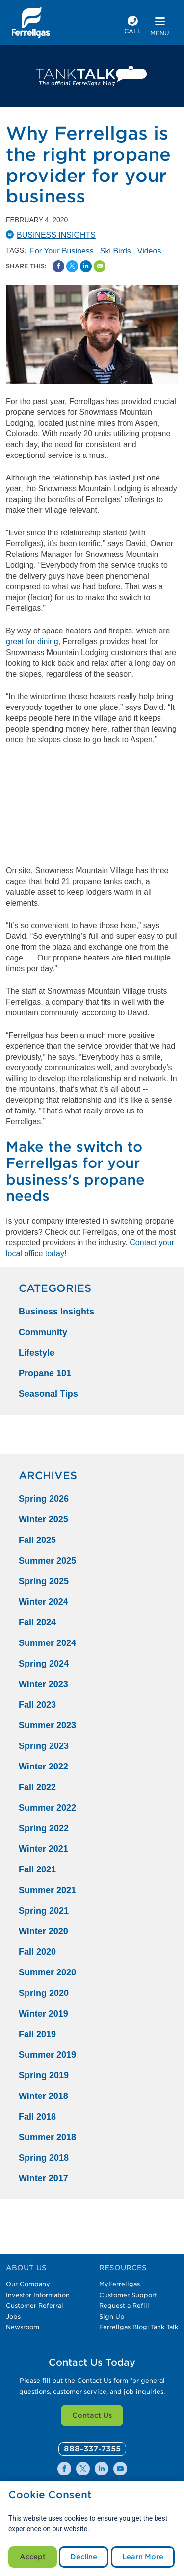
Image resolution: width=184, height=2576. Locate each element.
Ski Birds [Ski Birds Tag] (115, 251)
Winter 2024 (43, 1602)
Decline (83, 2557)
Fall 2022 (37, 1787)
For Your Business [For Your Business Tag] (62, 251)
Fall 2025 (37, 1540)
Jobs (13, 2316)
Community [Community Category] (43, 1332)
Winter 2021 (43, 1849)
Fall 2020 (37, 1952)
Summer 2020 (47, 1972)
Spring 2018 (44, 2158)
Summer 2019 (47, 2055)
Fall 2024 (37, 1622)
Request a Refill (124, 2305)
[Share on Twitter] (72, 266)
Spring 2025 (44, 1581)
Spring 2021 (44, 1911)
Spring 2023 (44, 1746)
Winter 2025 (43, 1519)
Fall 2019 (37, 2034)
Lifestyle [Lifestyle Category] (36, 1353)
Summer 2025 (47, 1561)
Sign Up (112, 2316)
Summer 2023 (47, 1725)
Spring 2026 (44, 1499)
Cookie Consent (50, 2494)
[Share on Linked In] (86, 266)
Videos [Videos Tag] (149, 251)
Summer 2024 (47, 1643)
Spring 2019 (44, 2075)
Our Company (28, 2284)
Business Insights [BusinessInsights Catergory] (56, 235)
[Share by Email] (99, 266)
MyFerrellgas (119, 2284)
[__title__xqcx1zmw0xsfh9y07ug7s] (31, 22)
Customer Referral (34, 2305)
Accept (33, 2557)
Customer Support (128, 2294)
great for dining (32, 641)
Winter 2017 (43, 2178)
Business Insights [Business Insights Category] (56, 1311)
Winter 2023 (43, 1684)
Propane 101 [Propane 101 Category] (45, 1373)
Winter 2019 (43, 2014)
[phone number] (132, 26)
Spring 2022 (44, 1828)
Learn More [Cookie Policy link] (142, 2557)
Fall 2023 (37, 1705)
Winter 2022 (43, 1766)
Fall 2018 (37, 2116)
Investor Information (38, 2294)
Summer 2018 (47, 2137)
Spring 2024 (44, 1663)
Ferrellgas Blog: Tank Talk (138, 2327)
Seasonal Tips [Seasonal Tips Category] (48, 1394)
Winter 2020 (43, 1931)
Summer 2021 (47, 1890)
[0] (92, 2449)
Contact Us (92, 2415)
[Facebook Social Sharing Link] (58, 266)
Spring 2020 (44, 1993)
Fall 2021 (37, 1869)
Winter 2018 (43, 2096)
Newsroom (22, 2327)
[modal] (92, 2528)
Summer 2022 (47, 1808)
